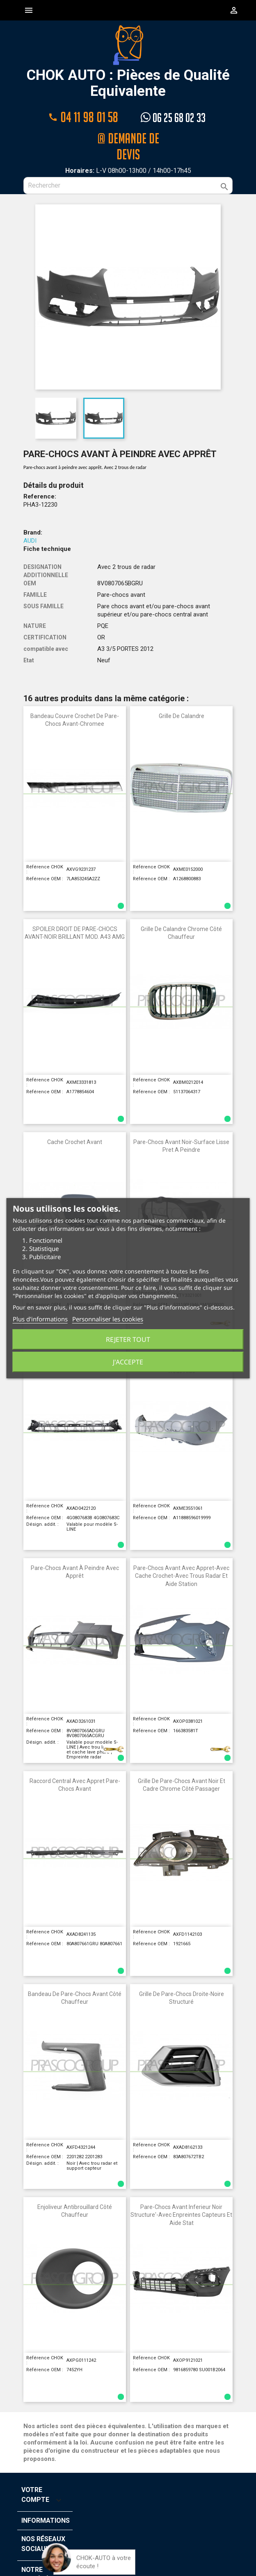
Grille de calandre (181, 700)
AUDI (30, 525)
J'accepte (128, 1361)
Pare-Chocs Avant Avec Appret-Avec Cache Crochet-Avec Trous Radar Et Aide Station (181, 1560)
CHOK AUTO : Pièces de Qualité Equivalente (128, 62)
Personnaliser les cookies (107, 1319)
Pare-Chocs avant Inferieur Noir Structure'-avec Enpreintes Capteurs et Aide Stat (181, 2199)
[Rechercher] (128, 170)
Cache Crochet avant (74, 1126)
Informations (45, 2505)
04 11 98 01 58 (83, 116)
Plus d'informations (40, 1319)
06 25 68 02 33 (173, 116)
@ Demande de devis (128, 136)
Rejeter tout (128, 1339)
